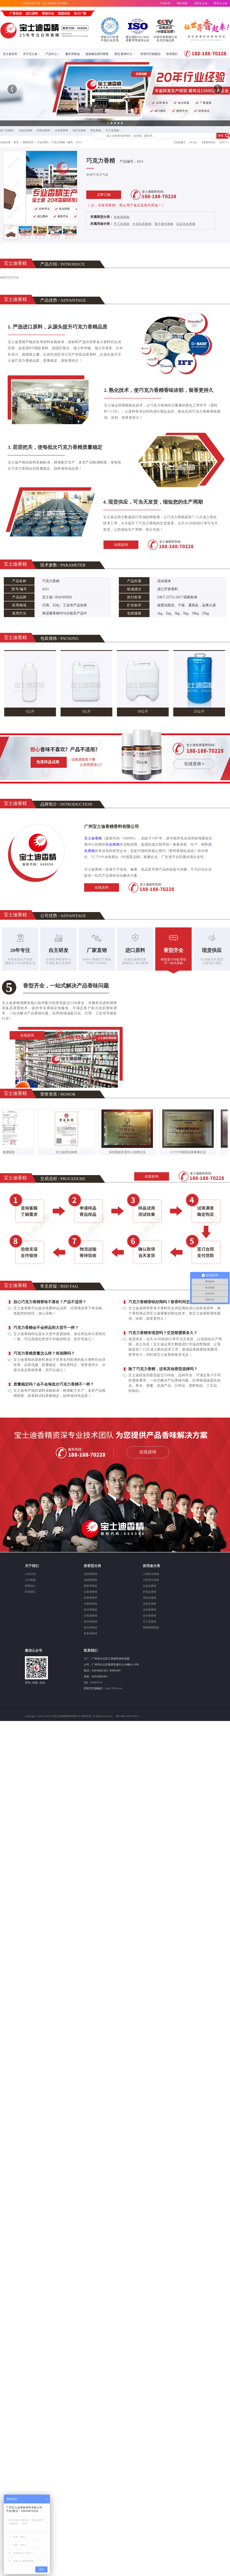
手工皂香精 (112, 130)
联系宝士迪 (220, 3)
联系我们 (172, 53)
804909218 (96, 1682)
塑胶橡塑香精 (151, 1627)
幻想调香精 (90, 1615)
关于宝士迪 (31, 53)
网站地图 (182, 3)
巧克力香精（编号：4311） (68, 142)
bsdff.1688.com (113, 1688)
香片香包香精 (163, 224)
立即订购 (104, 195)
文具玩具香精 (141, 224)
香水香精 (95, 130)
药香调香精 (90, 1597)
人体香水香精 (151, 1574)
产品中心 (53, 53)
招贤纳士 (30, 1585)
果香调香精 (90, 1585)
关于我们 (32, 1566)
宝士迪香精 (93, 838)
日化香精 (112, 844)
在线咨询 (121, 545)
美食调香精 (122, 217)
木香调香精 (90, 1603)
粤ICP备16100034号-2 (127, 1716)
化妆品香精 (25, 130)
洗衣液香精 (149, 1615)
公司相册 (30, 1580)
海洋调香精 (90, 1609)
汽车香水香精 (151, 1580)
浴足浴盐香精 (185, 224)
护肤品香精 (43, 130)
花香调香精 (90, 1574)
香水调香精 (90, 1621)
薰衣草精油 (72, 53)
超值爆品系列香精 (96, 53)
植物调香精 (90, 1580)
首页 (16, 142)
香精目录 (28, 142)
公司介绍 (30, 1574)
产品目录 (165, 3)
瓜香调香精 (90, 1591)
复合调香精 (90, 1627)
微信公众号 (33, 1650)
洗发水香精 (149, 1603)
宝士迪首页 (10, 53)
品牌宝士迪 (200, 3)
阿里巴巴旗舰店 (150, 53)
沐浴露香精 (61, 130)
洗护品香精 (79, 130)
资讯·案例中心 (124, 53)
